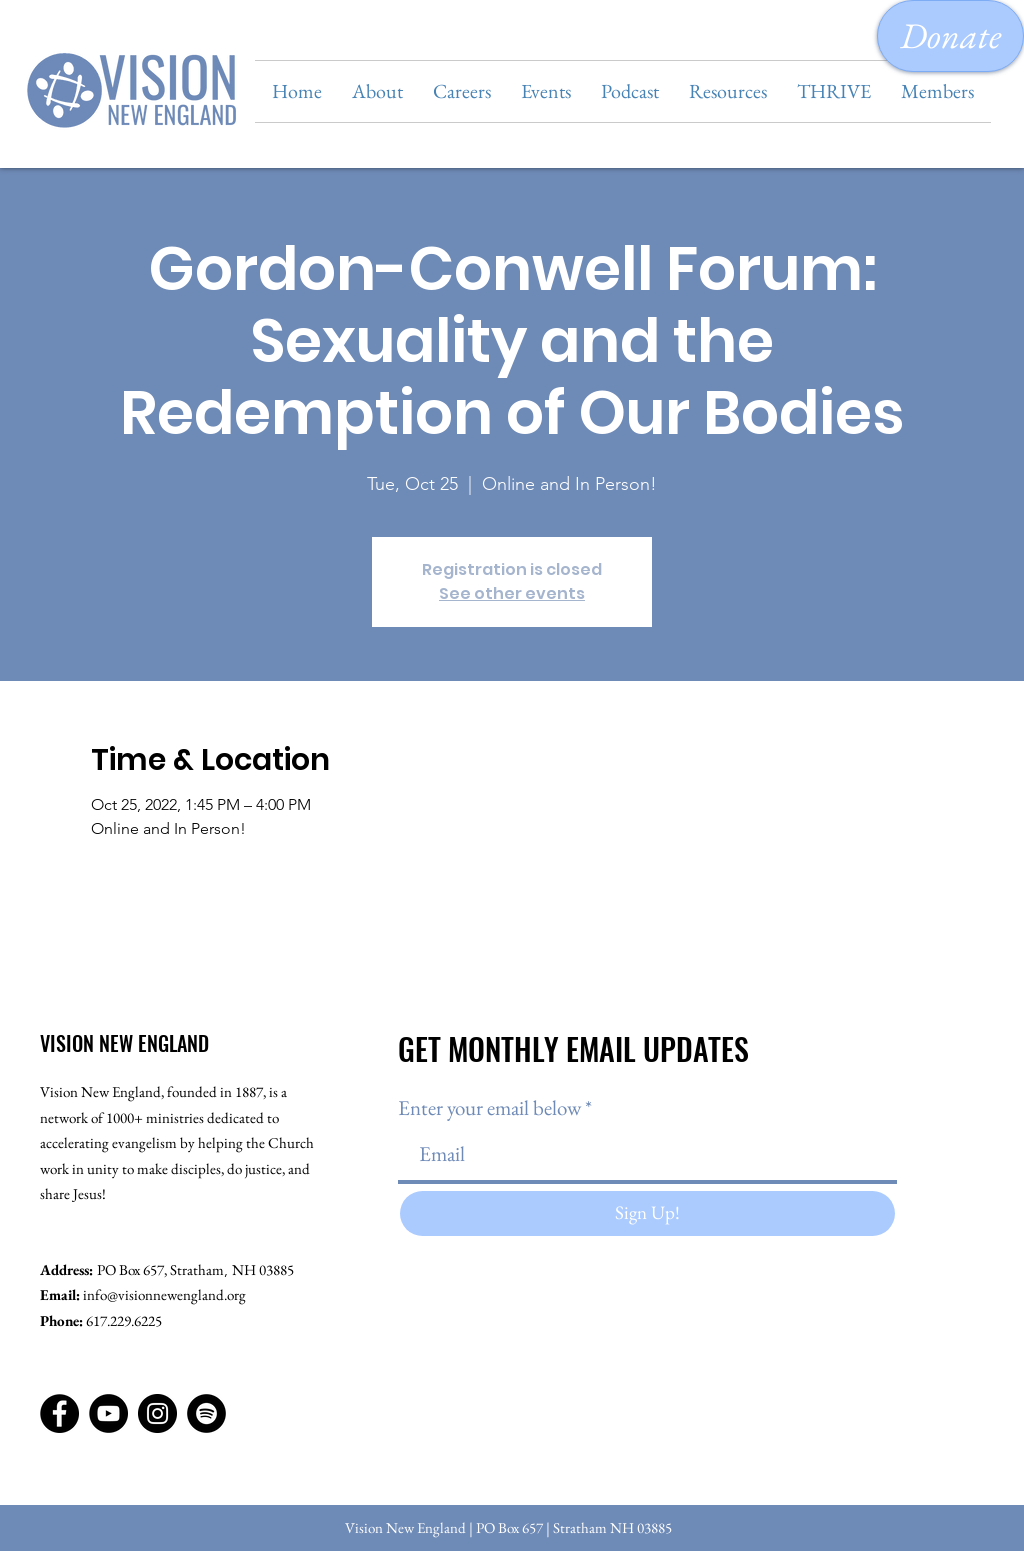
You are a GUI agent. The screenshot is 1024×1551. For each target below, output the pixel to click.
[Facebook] (59, 1413)
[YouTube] (108, 1413)
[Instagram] (157, 1413)
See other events (512, 593)
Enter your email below (489, 1107)
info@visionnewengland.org (164, 1294)
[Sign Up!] (647, 1213)
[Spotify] (206, 1413)
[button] (377, 91)
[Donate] (950, 36)
